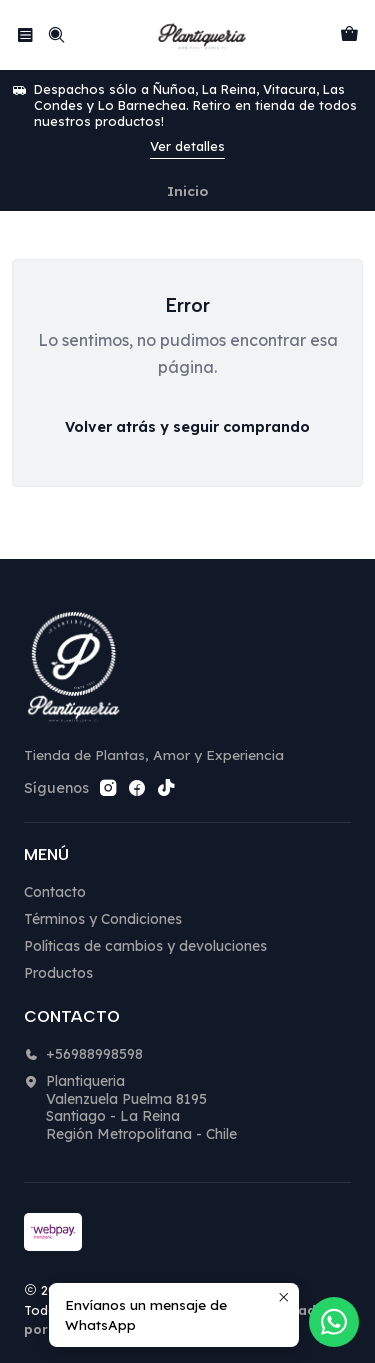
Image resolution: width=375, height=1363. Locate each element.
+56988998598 (83, 1054)
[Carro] (349, 34)
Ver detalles (187, 146)
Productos (58, 973)
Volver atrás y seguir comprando (187, 427)
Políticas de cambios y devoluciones (145, 946)
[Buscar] (55, 34)
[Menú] (25, 34)
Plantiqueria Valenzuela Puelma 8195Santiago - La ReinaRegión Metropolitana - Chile (130, 1107)
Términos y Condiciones (103, 919)
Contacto (55, 892)
